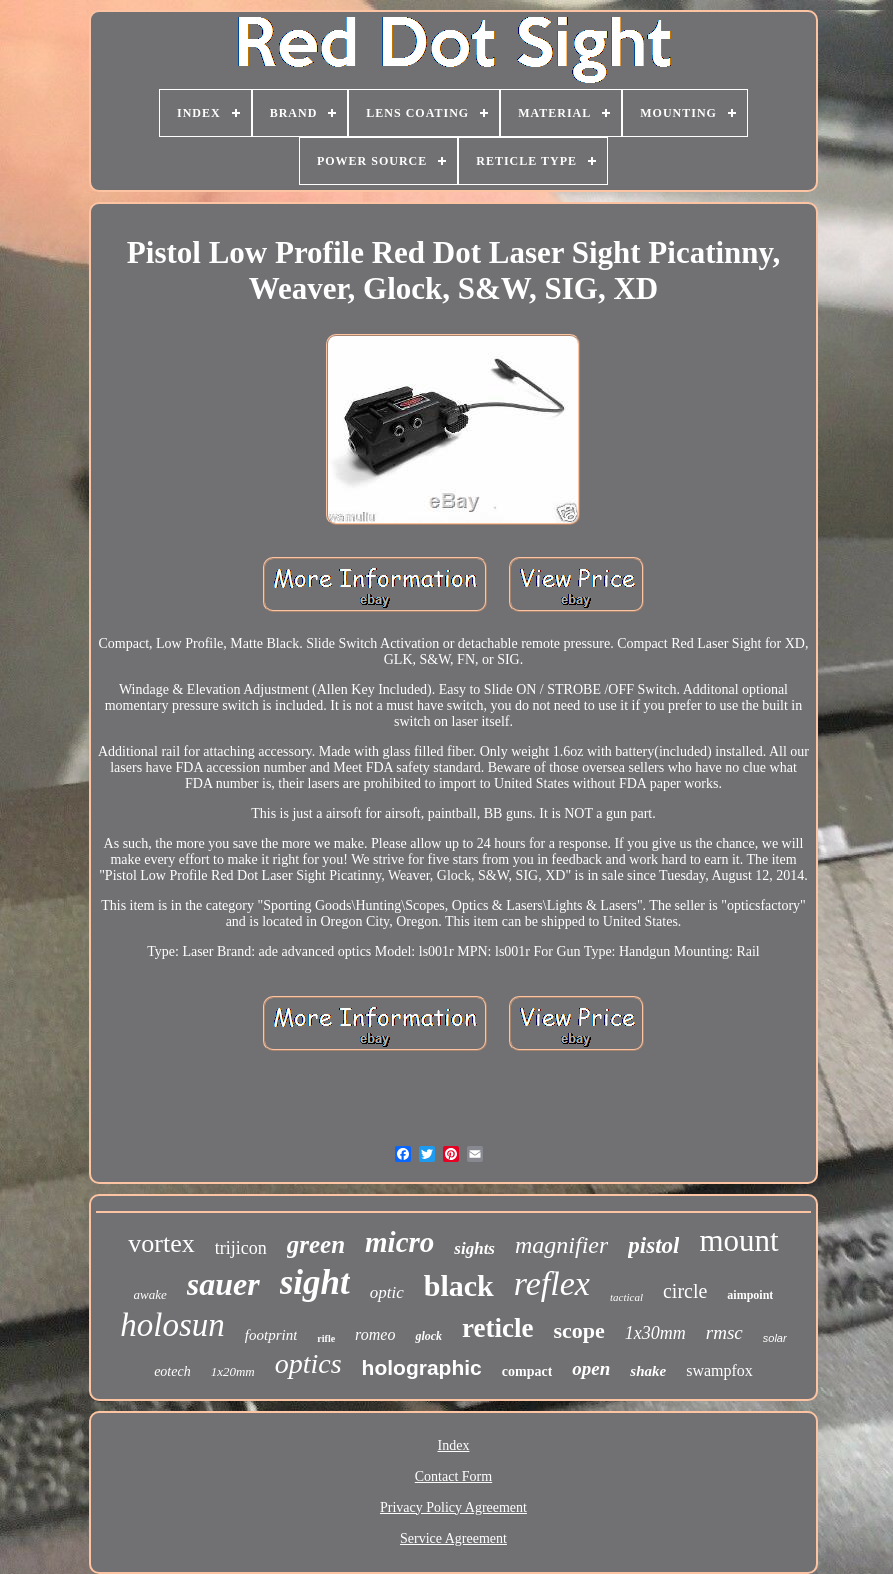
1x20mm (233, 1371)
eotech (172, 1371)
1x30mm (655, 1333)
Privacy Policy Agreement (453, 1507)
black (459, 1285)
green (316, 1244)
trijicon (241, 1248)
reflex (552, 1283)
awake (150, 1294)
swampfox (719, 1370)
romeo (375, 1334)
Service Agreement (453, 1538)
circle (685, 1291)
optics (308, 1363)
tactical (626, 1297)
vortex (161, 1243)
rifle (326, 1338)
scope (579, 1330)
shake (648, 1371)
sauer (223, 1284)
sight (315, 1282)
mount (738, 1240)
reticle (497, 1328)
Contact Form (453, 1476)
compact (527, 1371)
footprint (271, 1335)
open (591, 1368)
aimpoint (750, 1295)
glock (428, 1336)
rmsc (724, 1332)
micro (399, 1242)
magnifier (561, 1245)
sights (474, 1248)
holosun (172, 1325)
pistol (653, 1245)
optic (387, 1292)
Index (454, 1445)
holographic (422, 1367)
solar (775, 1338)
